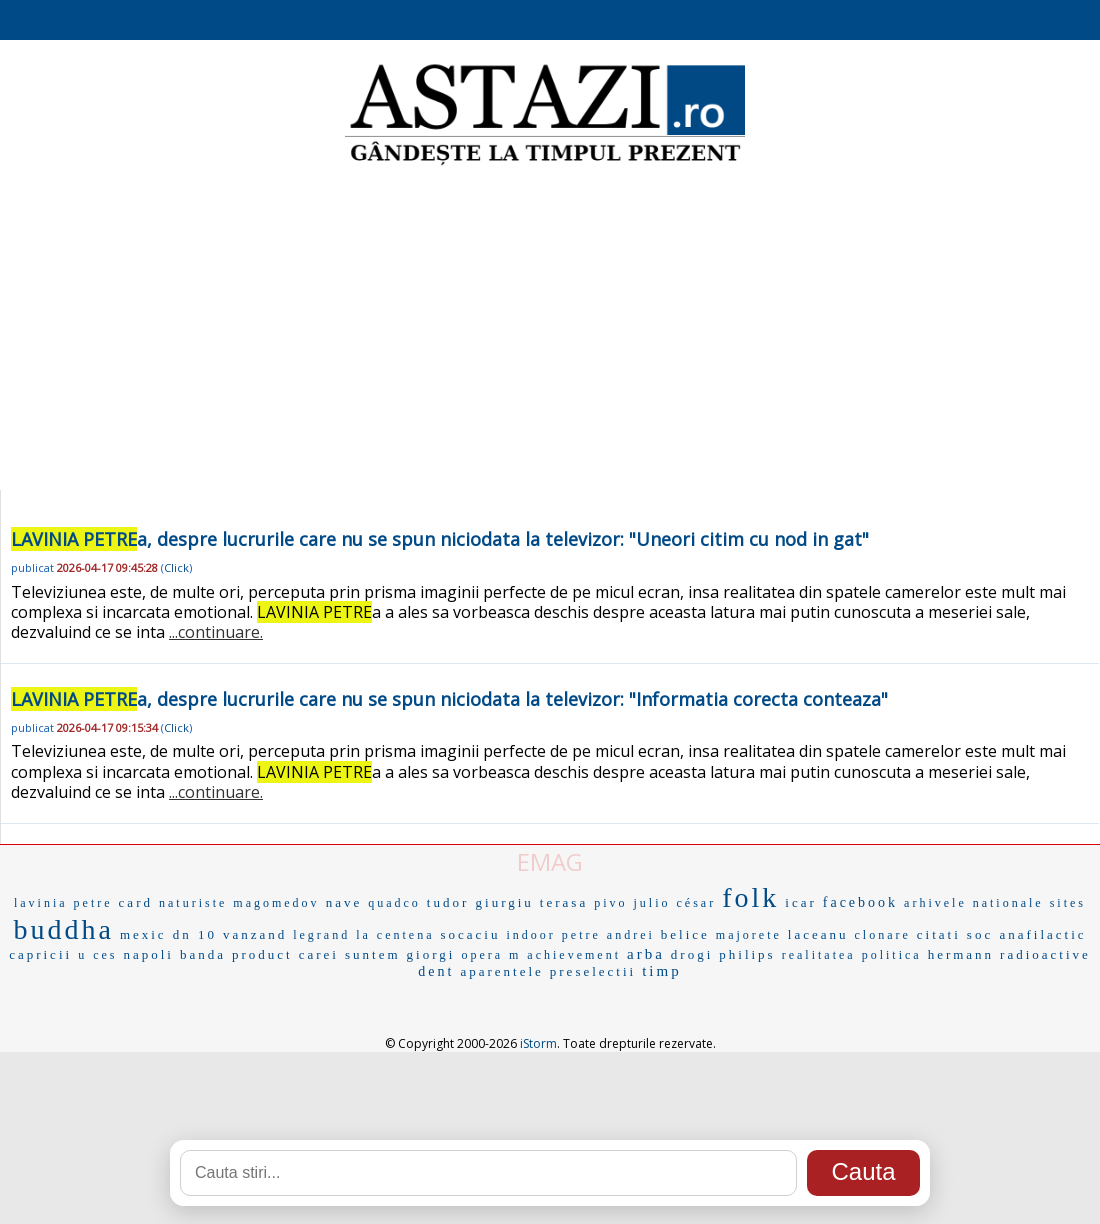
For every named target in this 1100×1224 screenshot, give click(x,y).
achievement (574, 955)
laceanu (818, 934)
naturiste (193, 903)
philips (747, 954)
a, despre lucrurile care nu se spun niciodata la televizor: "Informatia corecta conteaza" (449, 699)
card (136, 902)
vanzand (255, 934)
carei (319, 954)
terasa (564, 902)
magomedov (276, 903)
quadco (394, 903)
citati (939, 934)
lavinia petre (63, 903)
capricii (40, 954)
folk (750, 897)
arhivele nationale (974, 903)
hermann (961, 954)
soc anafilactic (1027, 934)
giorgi (431, 954)
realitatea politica (852, 955)
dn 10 (195, 934)
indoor (530, 935)
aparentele (501, 971)
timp (662, 971)
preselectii (593, 971)
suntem (373, 954)
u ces (97, 955)
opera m (491, 955)
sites (1068, 903)
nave (344, 902)
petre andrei (608, 935)
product (262, 954)
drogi (692, 954)
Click (176, 567)
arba (646, 954)
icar (800, 902)
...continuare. (216, 632)
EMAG (550, 861)
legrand (321, 935)
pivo (610, 903)
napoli (148, 954)
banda (203, 954)
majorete (749, 935)
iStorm (538, 1043)
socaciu (471, 934)
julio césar (675, 903)
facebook (860, 902)
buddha (63, 929)
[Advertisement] (550, 330)
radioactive (1045, 954)
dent (436, 971)
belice (685, 934)
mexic (143, 934)
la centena (395, 935)
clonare (883, 935)
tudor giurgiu (480, 902)
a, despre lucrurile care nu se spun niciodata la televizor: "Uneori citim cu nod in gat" (440, 539)
